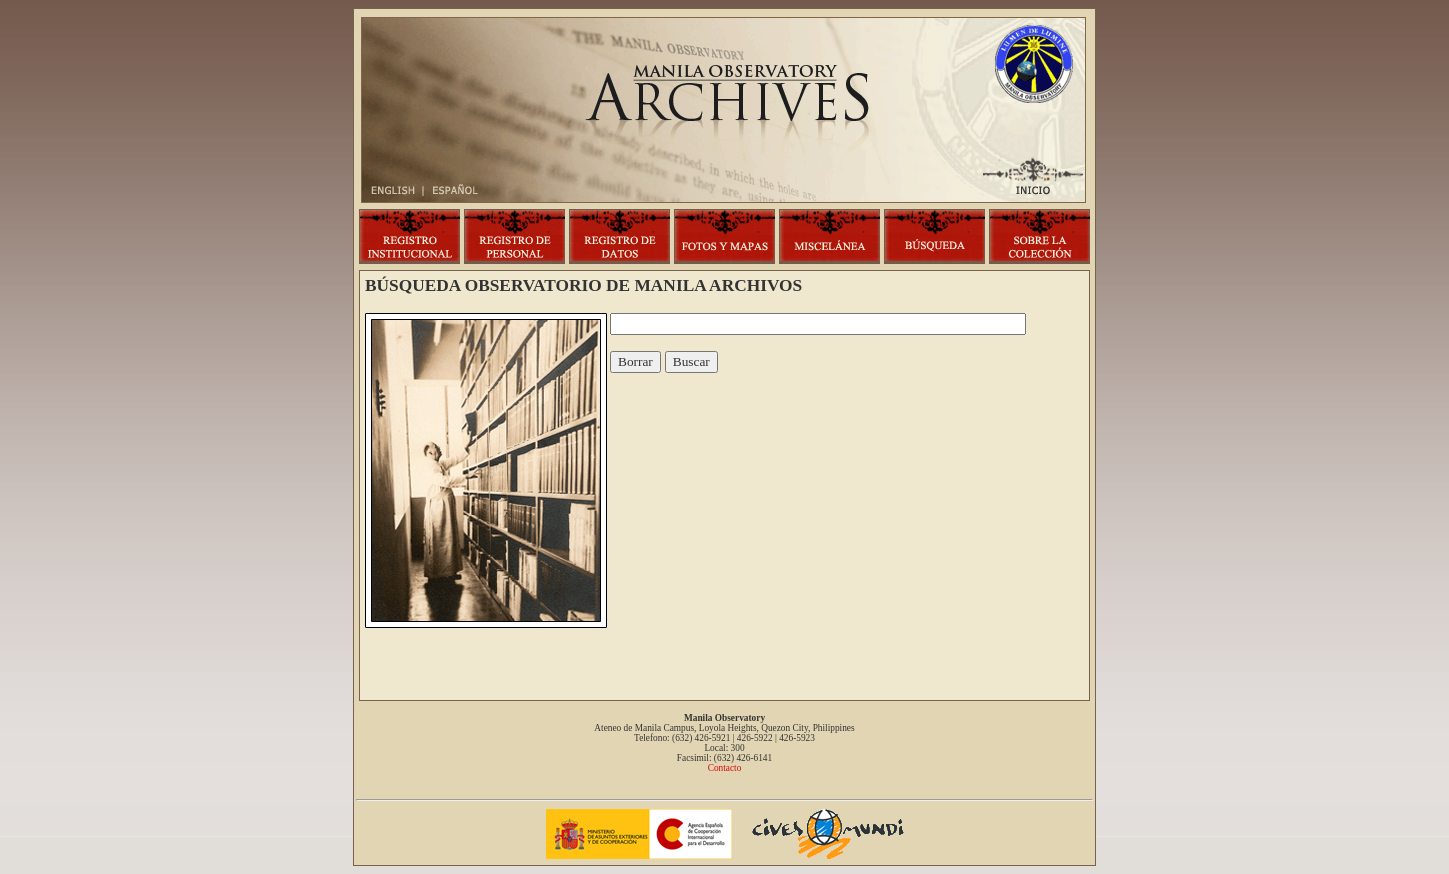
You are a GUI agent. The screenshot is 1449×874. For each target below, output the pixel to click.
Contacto (725, 768)
